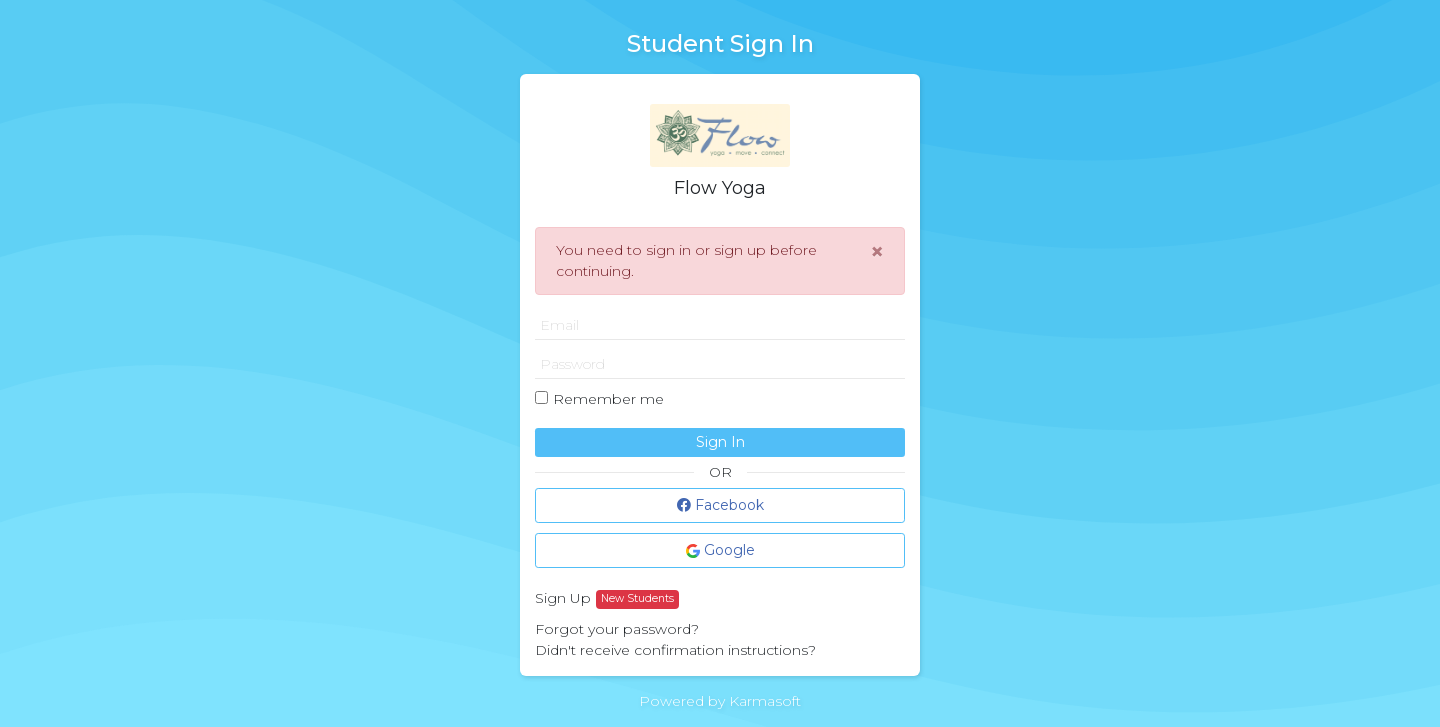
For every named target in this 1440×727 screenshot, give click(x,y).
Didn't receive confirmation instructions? (675, 650)
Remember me (608, 399)
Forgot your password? (617, 629)
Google (720, 550)
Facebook (720, 505)
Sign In (720, 442)
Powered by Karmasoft (720, 701)
